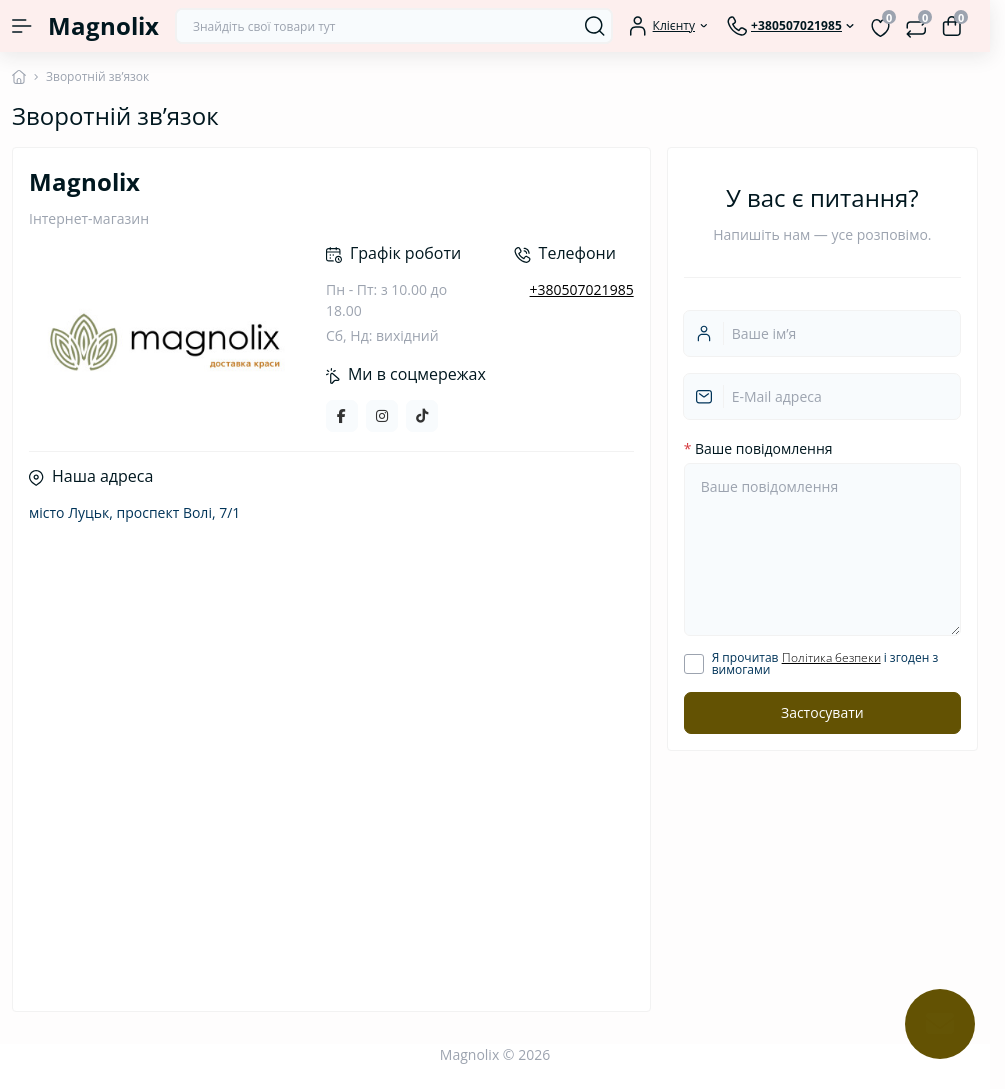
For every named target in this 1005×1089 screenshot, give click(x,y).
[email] (822, 396)
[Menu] (22, 26)
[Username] (822, 333)
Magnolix (103, 25)
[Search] (595, 26)
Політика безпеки (831, 657)
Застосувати (822, 712)
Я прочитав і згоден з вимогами (825, 664)
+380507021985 (582, 289)
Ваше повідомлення (758, 448)
